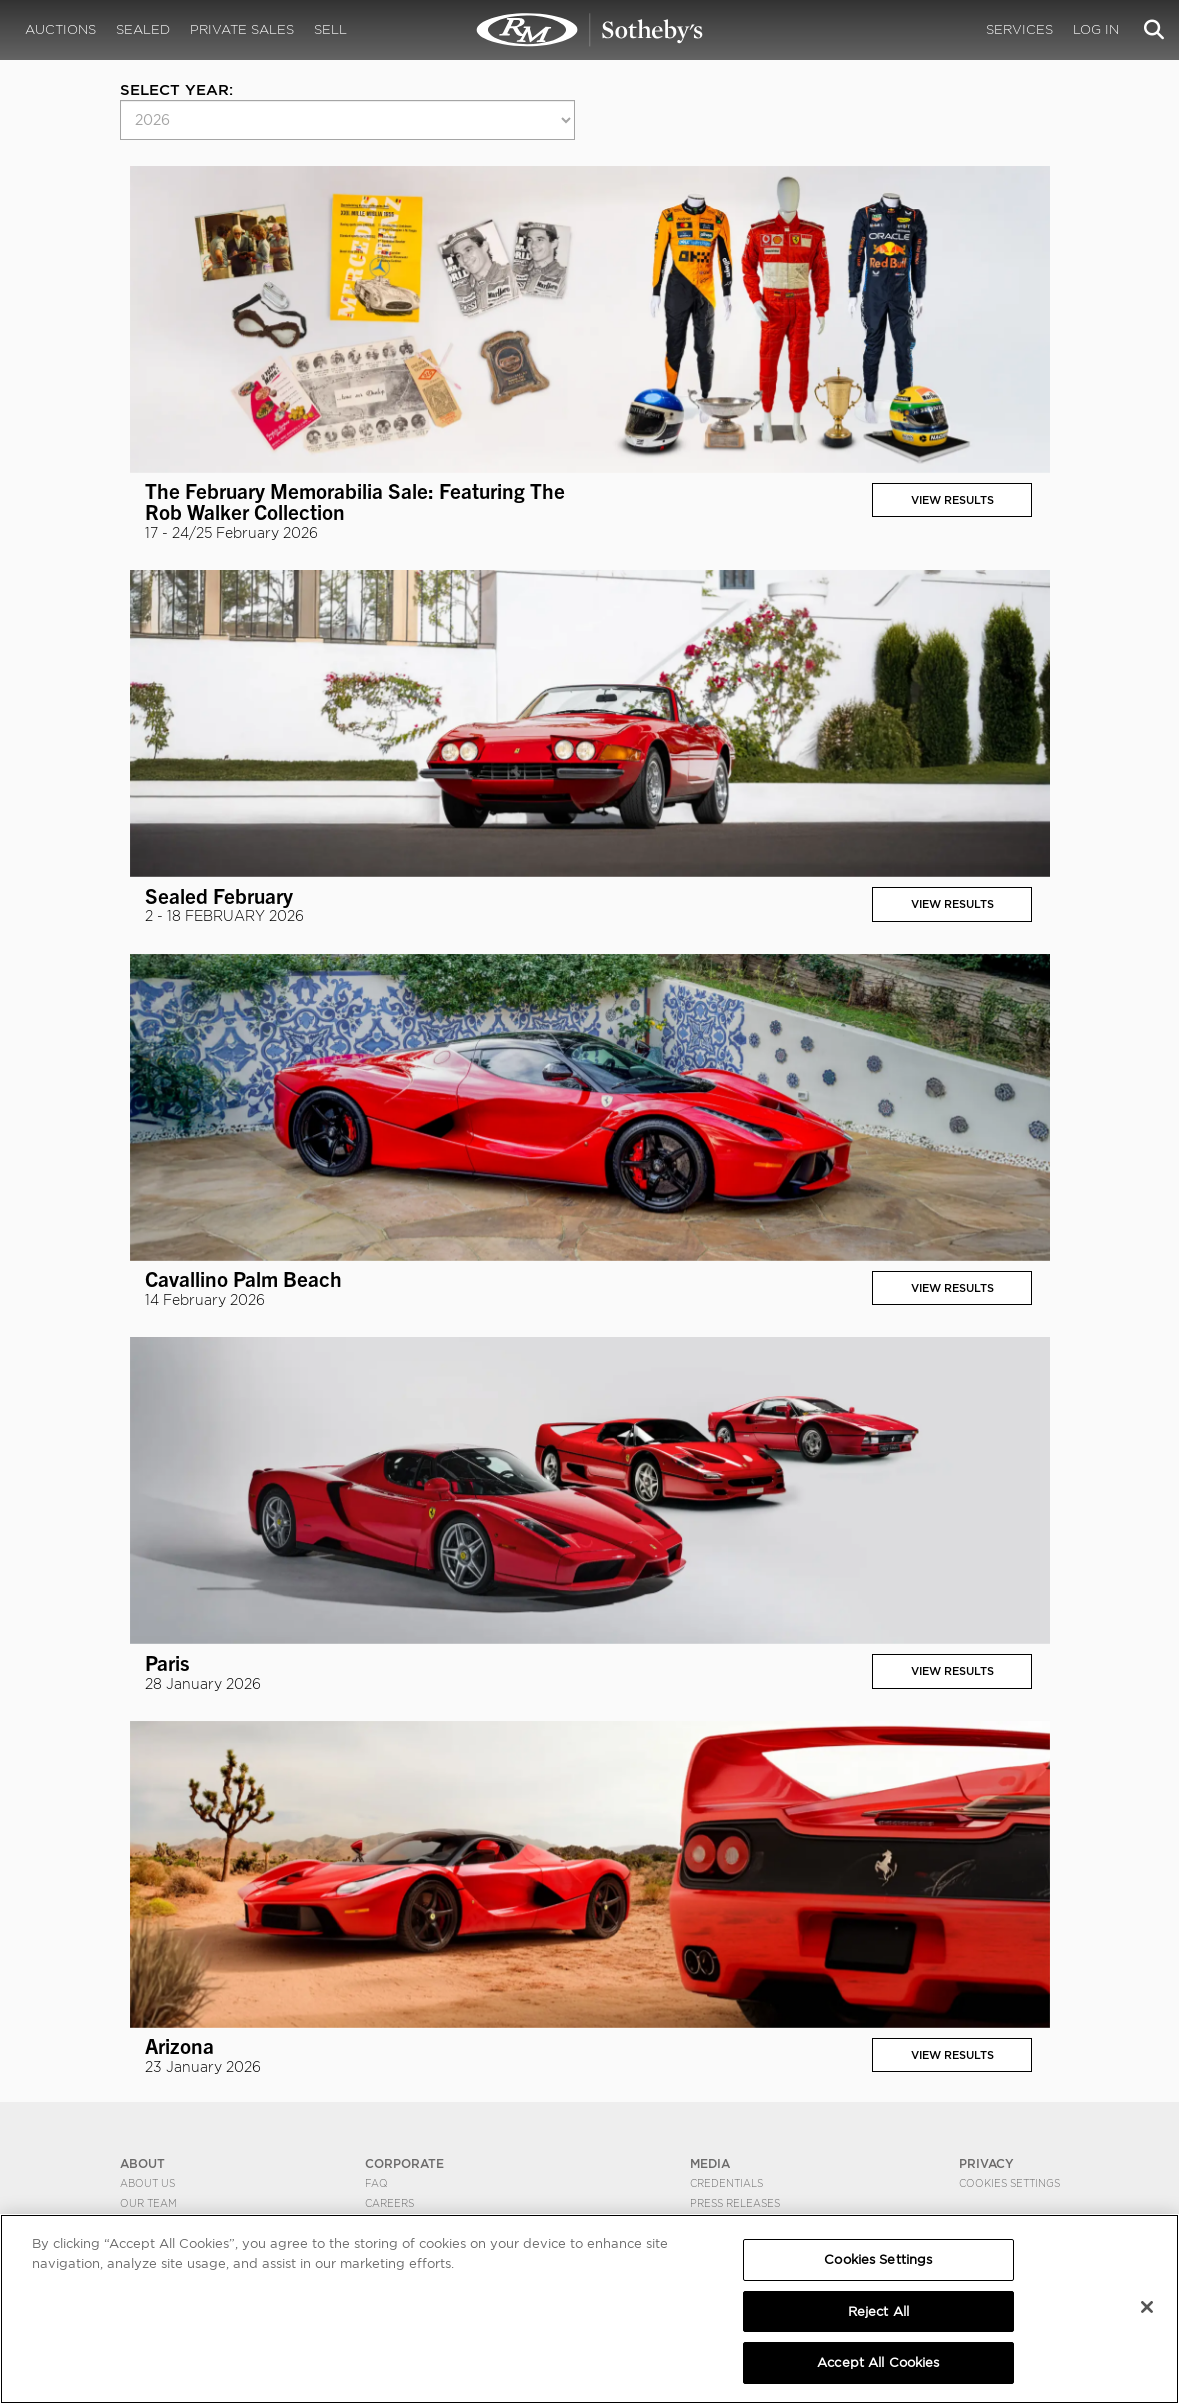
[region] (589, 2309)
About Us (147, 2183)
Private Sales (242, 29)
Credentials (726, 2183)
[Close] (1147, 2307)
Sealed (143, 29)
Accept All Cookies (878, 2362)
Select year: (176, 90)
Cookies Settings (1009, 2183)
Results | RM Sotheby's (590, 30)
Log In (1096, 29)
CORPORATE (404, 2163)
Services (1019, 29)
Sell (330, 29)
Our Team (148, 2203)
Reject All (878, 2311)
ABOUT (142, 2163)
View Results (952, 500)
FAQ (376, 2183)
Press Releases (735, 2203)
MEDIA (710, 2163)
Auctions (60, 29)
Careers (389, 2203)
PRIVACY (986, 2163)
